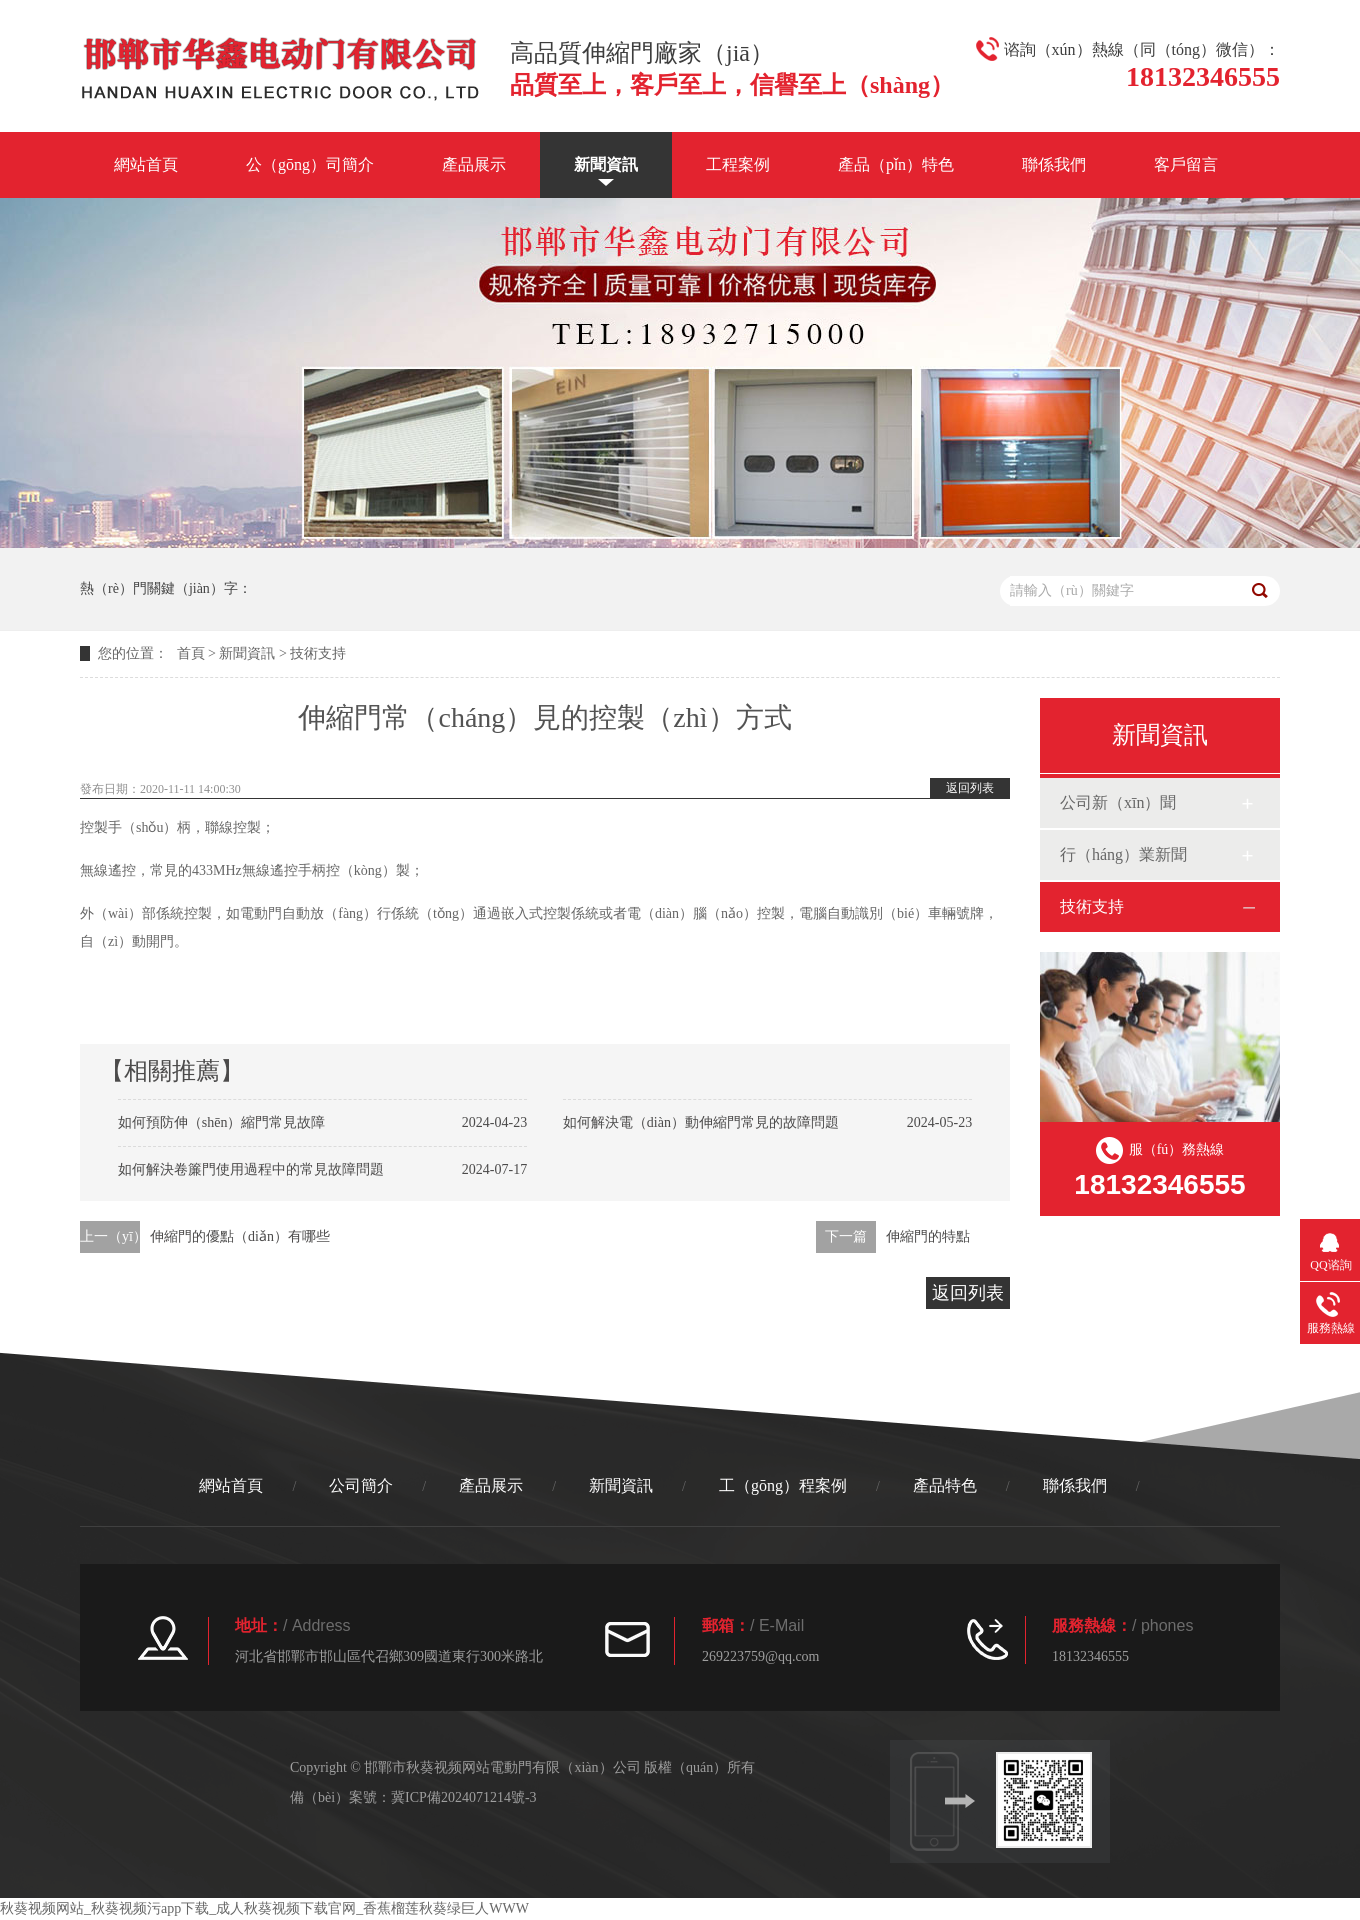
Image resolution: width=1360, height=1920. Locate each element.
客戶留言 (1186, 164)
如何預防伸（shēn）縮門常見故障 (222, 1122)
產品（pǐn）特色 (896, 164)
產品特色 (945, 1485)
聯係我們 (1054, 164)
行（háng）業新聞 (1123, 854)
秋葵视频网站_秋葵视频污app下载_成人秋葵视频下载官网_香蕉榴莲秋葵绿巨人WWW (264, 1908)
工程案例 (738, 164)
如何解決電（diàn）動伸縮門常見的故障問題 (701, 1122)
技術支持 (318, 653)
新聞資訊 (606, 164)
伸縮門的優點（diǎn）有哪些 (240, 1236)
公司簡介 (361, 1485)
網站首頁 (146, 164)
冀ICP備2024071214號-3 (463, 1797)
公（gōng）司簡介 (310, 164)
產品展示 (474, 164)
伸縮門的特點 (928, 1236)
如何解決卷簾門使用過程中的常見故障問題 (251, 1169)
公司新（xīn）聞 (1118, 802)
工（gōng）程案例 (783, 1485)
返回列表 (970, 788)
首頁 (191, 653)
